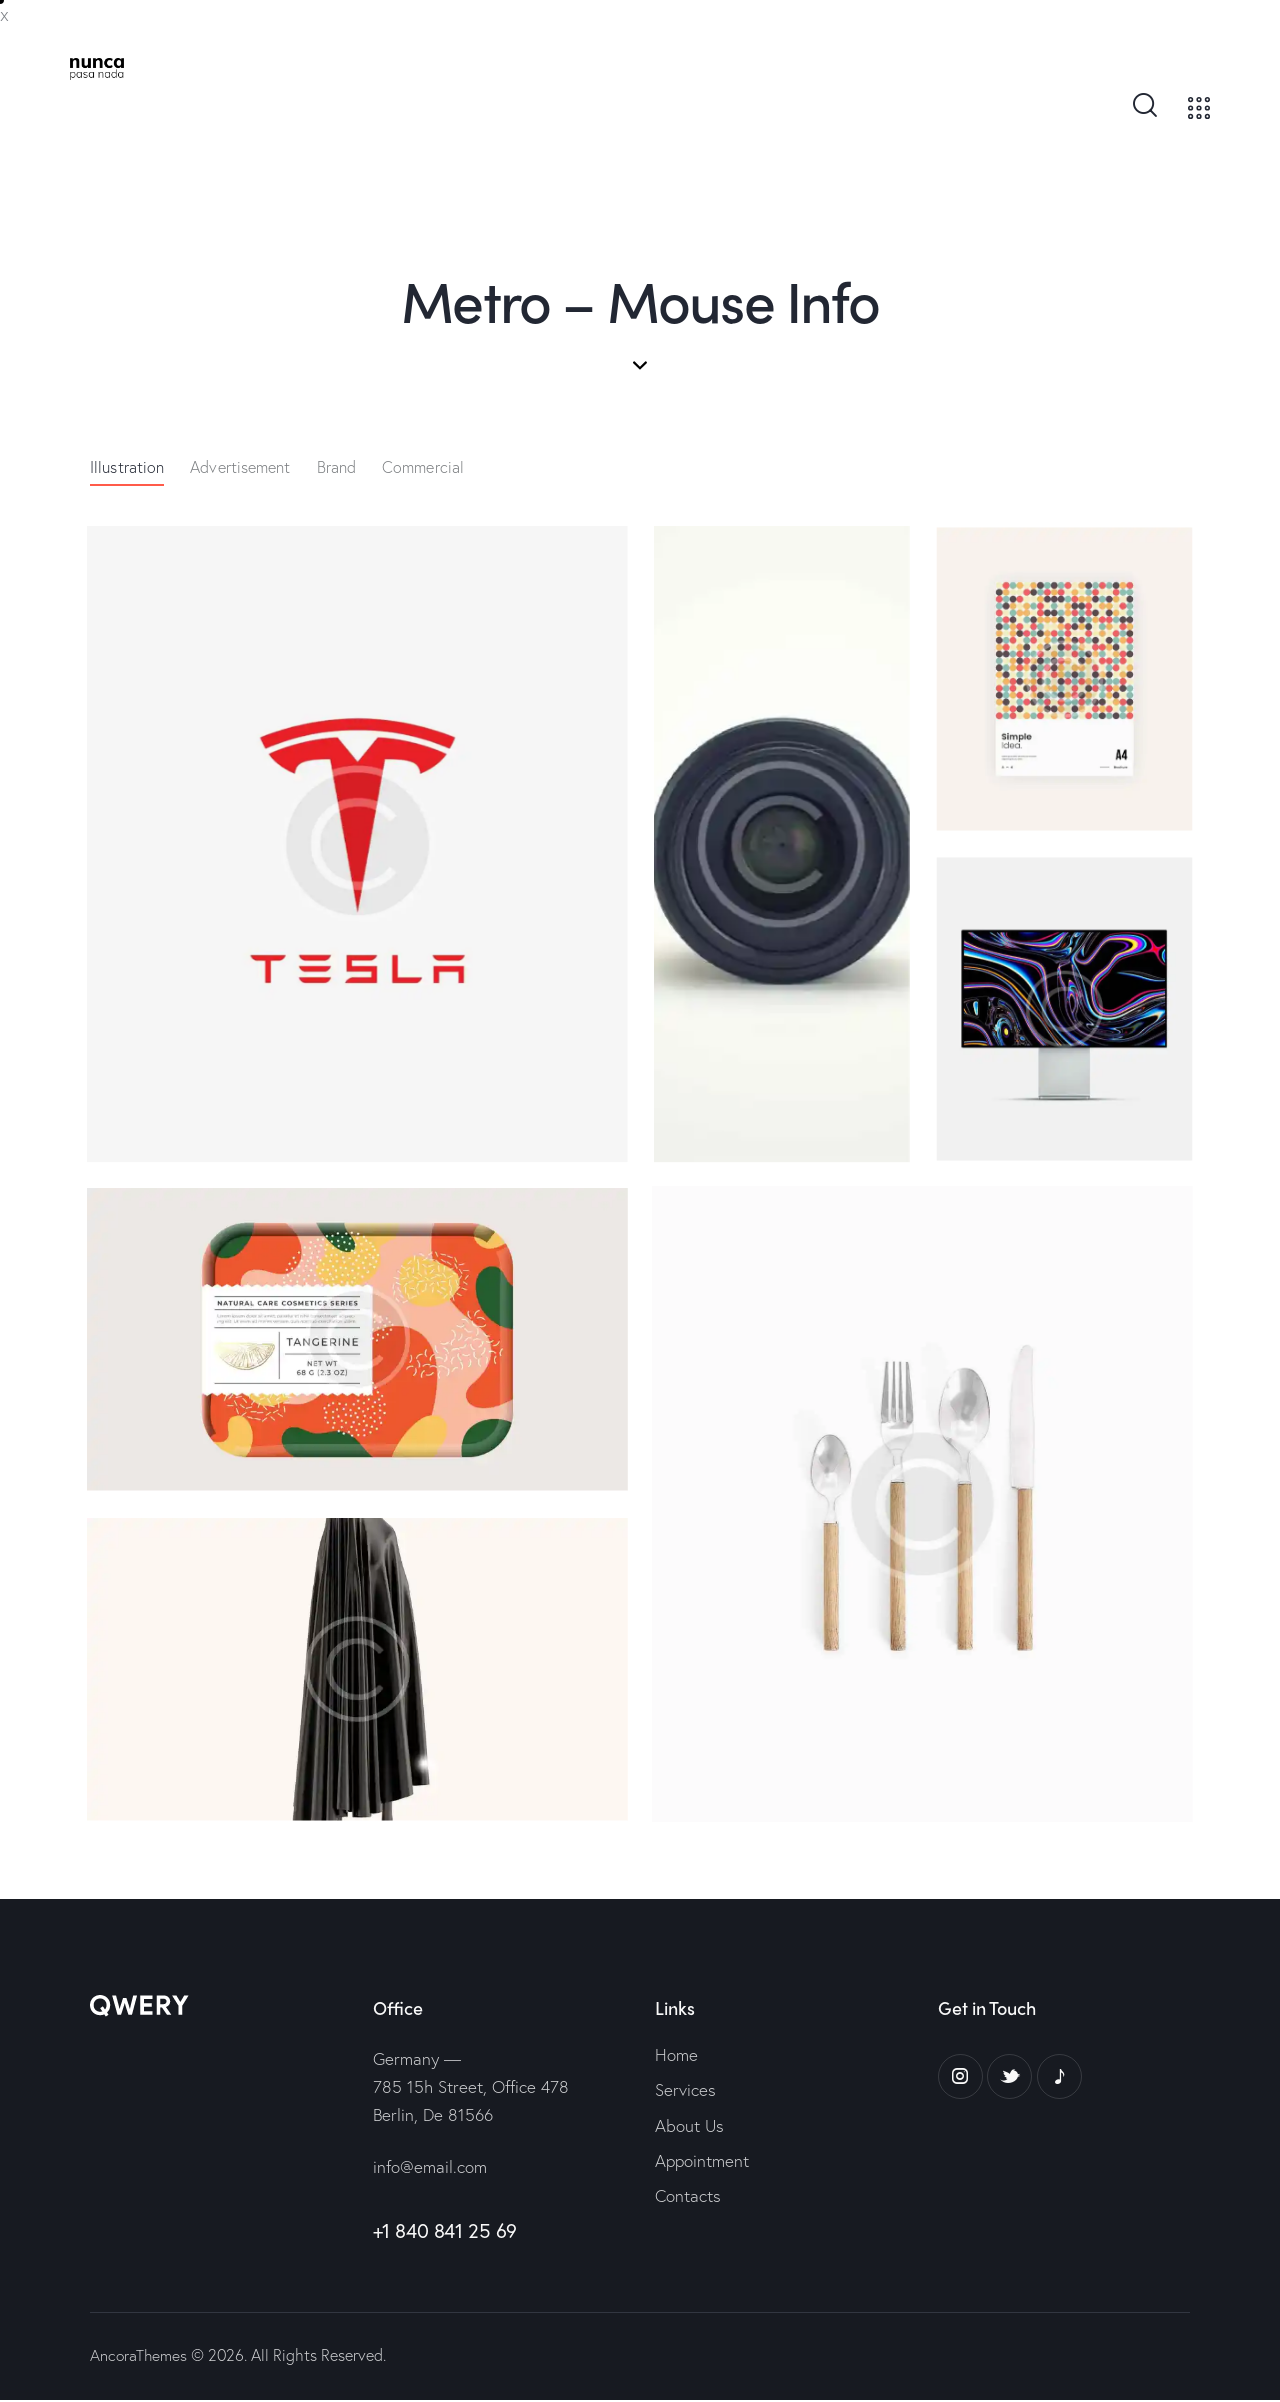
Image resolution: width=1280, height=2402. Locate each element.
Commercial (423, 467)
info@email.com (430, 2167)
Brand (337, 467)
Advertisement (240, 467)
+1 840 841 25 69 (445, 2231)
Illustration (127, 467)
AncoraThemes (139, 2356)
